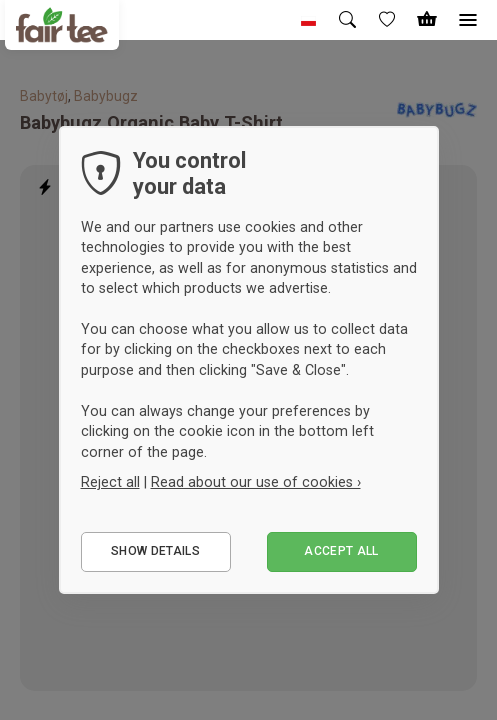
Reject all (110, 482)
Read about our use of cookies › (256, 482)
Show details (155, 551)
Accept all (341, 551)
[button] (309, 20)
